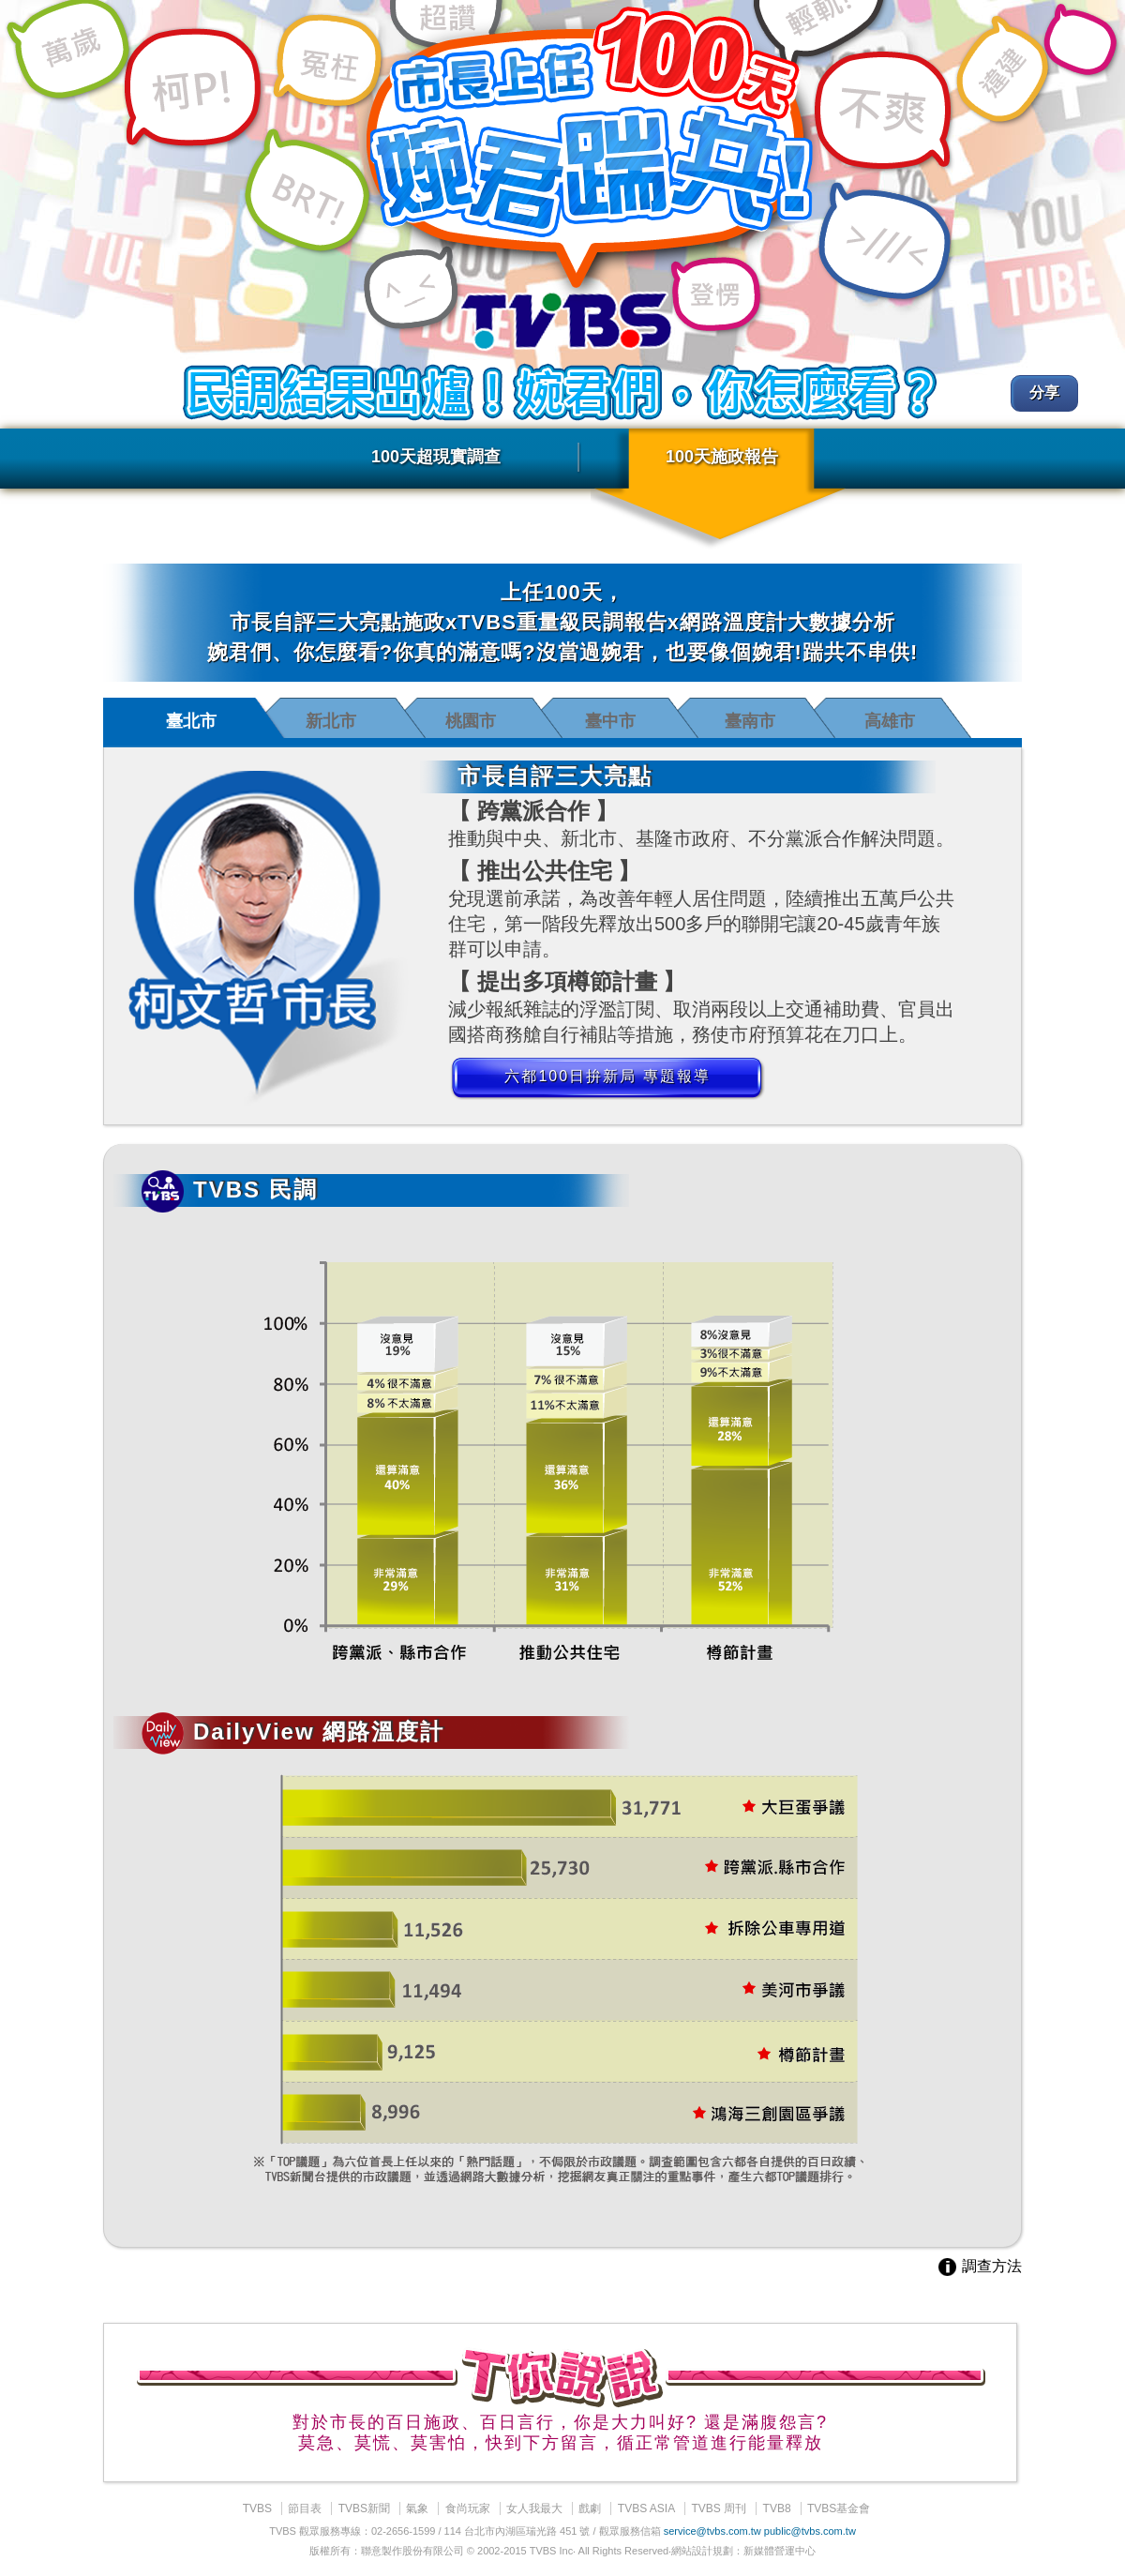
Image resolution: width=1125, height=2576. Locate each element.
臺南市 (750, 721)
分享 (1044, 392)
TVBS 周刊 (719, 2508)
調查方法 (980, 2267)
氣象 (417, 2508)
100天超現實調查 (436, 456)
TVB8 (777, 2508)
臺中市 (610, 721)
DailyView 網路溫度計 (293, 1731)
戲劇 (589, 2508)
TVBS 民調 (230, 1189)
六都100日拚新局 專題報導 (607, 1076)
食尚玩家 (467, 2508)
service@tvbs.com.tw (712, 2531)
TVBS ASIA (646, 2508)
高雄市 (889, 721)
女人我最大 (534, 2508)
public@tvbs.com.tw (810, 2531)
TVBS (257, 2508)
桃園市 (470, 721)
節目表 (305, 2508)
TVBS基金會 (838, 2508)
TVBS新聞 (364, 2508)
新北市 (331, 721)
